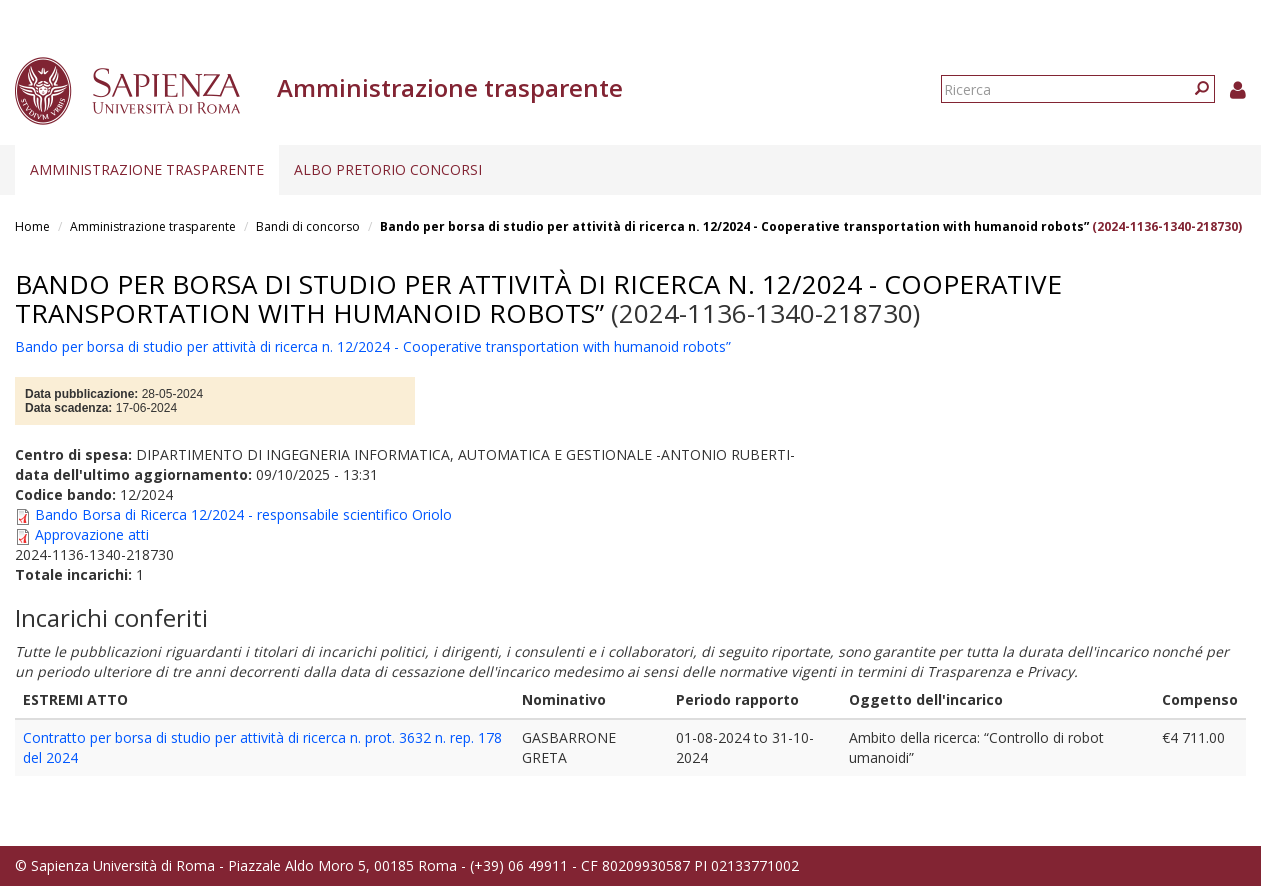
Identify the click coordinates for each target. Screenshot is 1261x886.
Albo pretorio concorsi (388, 169)
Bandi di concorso (308, 226)
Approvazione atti (92, 534)
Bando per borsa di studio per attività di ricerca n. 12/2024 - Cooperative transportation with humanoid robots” (734, 226)
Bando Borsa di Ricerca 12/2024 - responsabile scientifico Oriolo (243, 514)
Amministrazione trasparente (147, 169)
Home (32, 226)
